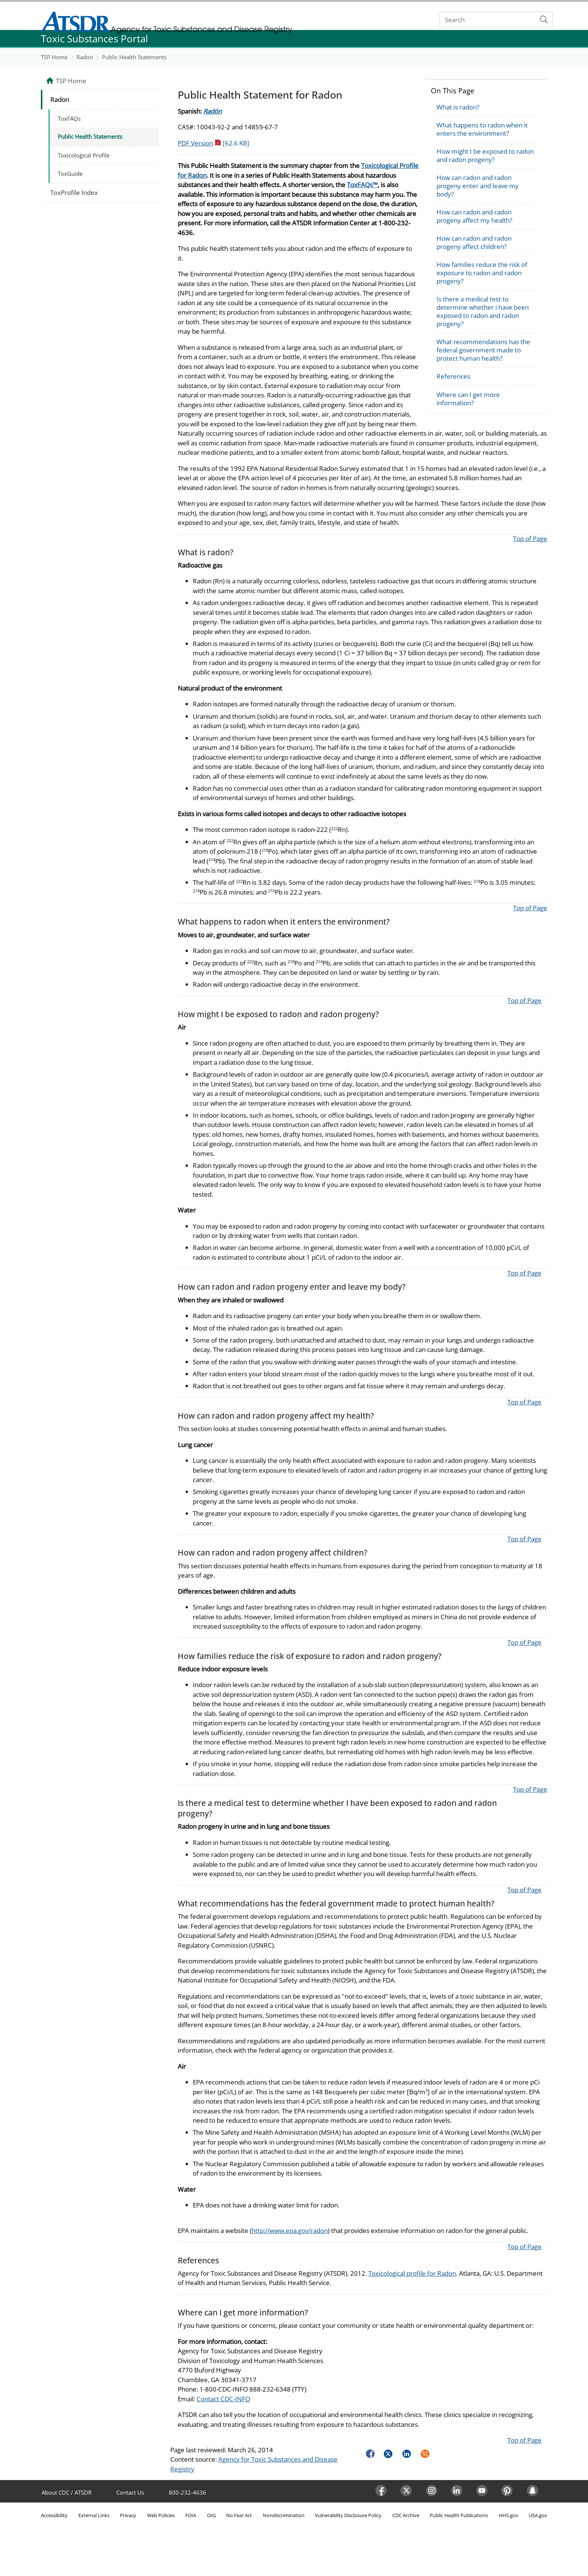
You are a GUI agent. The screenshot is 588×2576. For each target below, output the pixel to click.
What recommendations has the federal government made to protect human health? (483, 350)
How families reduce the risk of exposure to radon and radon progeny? (481, 272)
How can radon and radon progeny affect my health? (474, 216)
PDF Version (213, 143)
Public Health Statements (134, 57)
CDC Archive (405, 2515)
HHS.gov (508, 2515)
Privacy (128, 2515)
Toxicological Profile (84, 155)
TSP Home (54, 57)
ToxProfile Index (74, 192)
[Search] (488, 20)
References (453, 376)
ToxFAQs (69, 118)
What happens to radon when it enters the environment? (482, 129)
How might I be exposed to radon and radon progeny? (485, 155)
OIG (211, 2515)
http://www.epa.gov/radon (290, 2230)
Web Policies (161, 2515)
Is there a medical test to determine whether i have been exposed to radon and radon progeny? (482, 311)
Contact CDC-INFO (223, 2399)
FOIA (190, 2515)
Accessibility (54, 2515)
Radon (84, 57)
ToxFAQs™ (362, 184)
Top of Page (530, 538)
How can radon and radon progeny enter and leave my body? (477, 185)
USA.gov (538, 2515)
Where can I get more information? (468, 398)
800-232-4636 (187, 2492)
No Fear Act (239, 2515)
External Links (94, 2515)
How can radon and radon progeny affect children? (474, 242)
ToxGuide (70, 173)
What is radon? (457, 107)
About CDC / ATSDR (67, 2492)
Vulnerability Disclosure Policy (348, 2515)
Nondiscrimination (283, 2515)
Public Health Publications (459, 2515)
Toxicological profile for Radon (412, 2273)
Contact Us (130, 2492)
